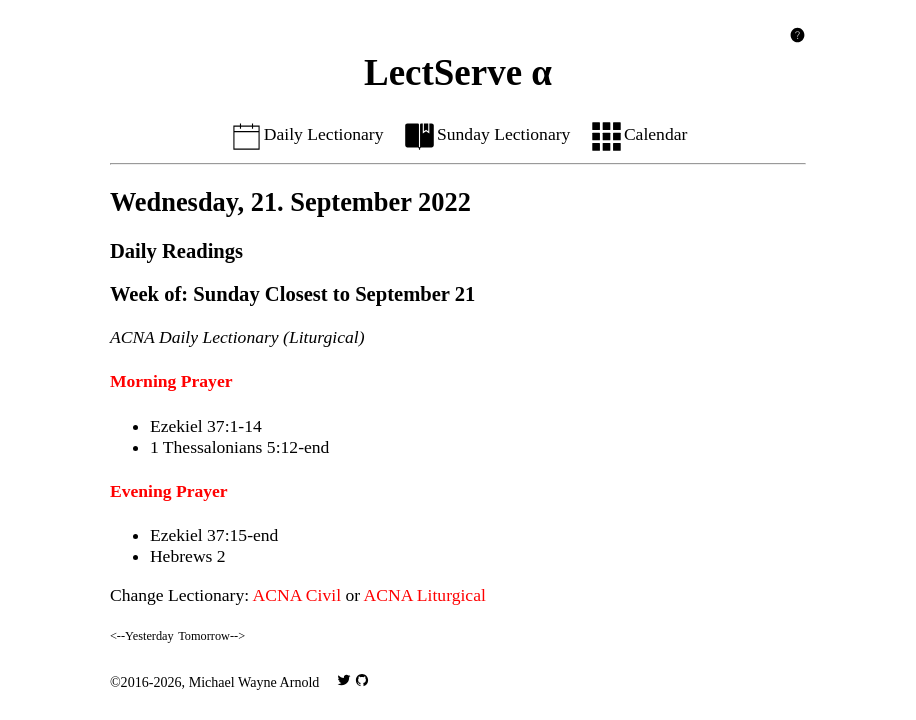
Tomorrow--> (211, 636)
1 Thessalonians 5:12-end (240, 447)
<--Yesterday (142, 636)
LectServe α (458, 72)
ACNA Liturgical (425, 595)
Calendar (638, 134)
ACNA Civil (297, 595)
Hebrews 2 (188, 556)
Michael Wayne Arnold (254, 682)
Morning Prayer (171, 381)
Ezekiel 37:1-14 (206, 426)
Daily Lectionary (306, 134)
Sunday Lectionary (486, 134)
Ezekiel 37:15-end (214, 535)
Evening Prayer (169, 491)
